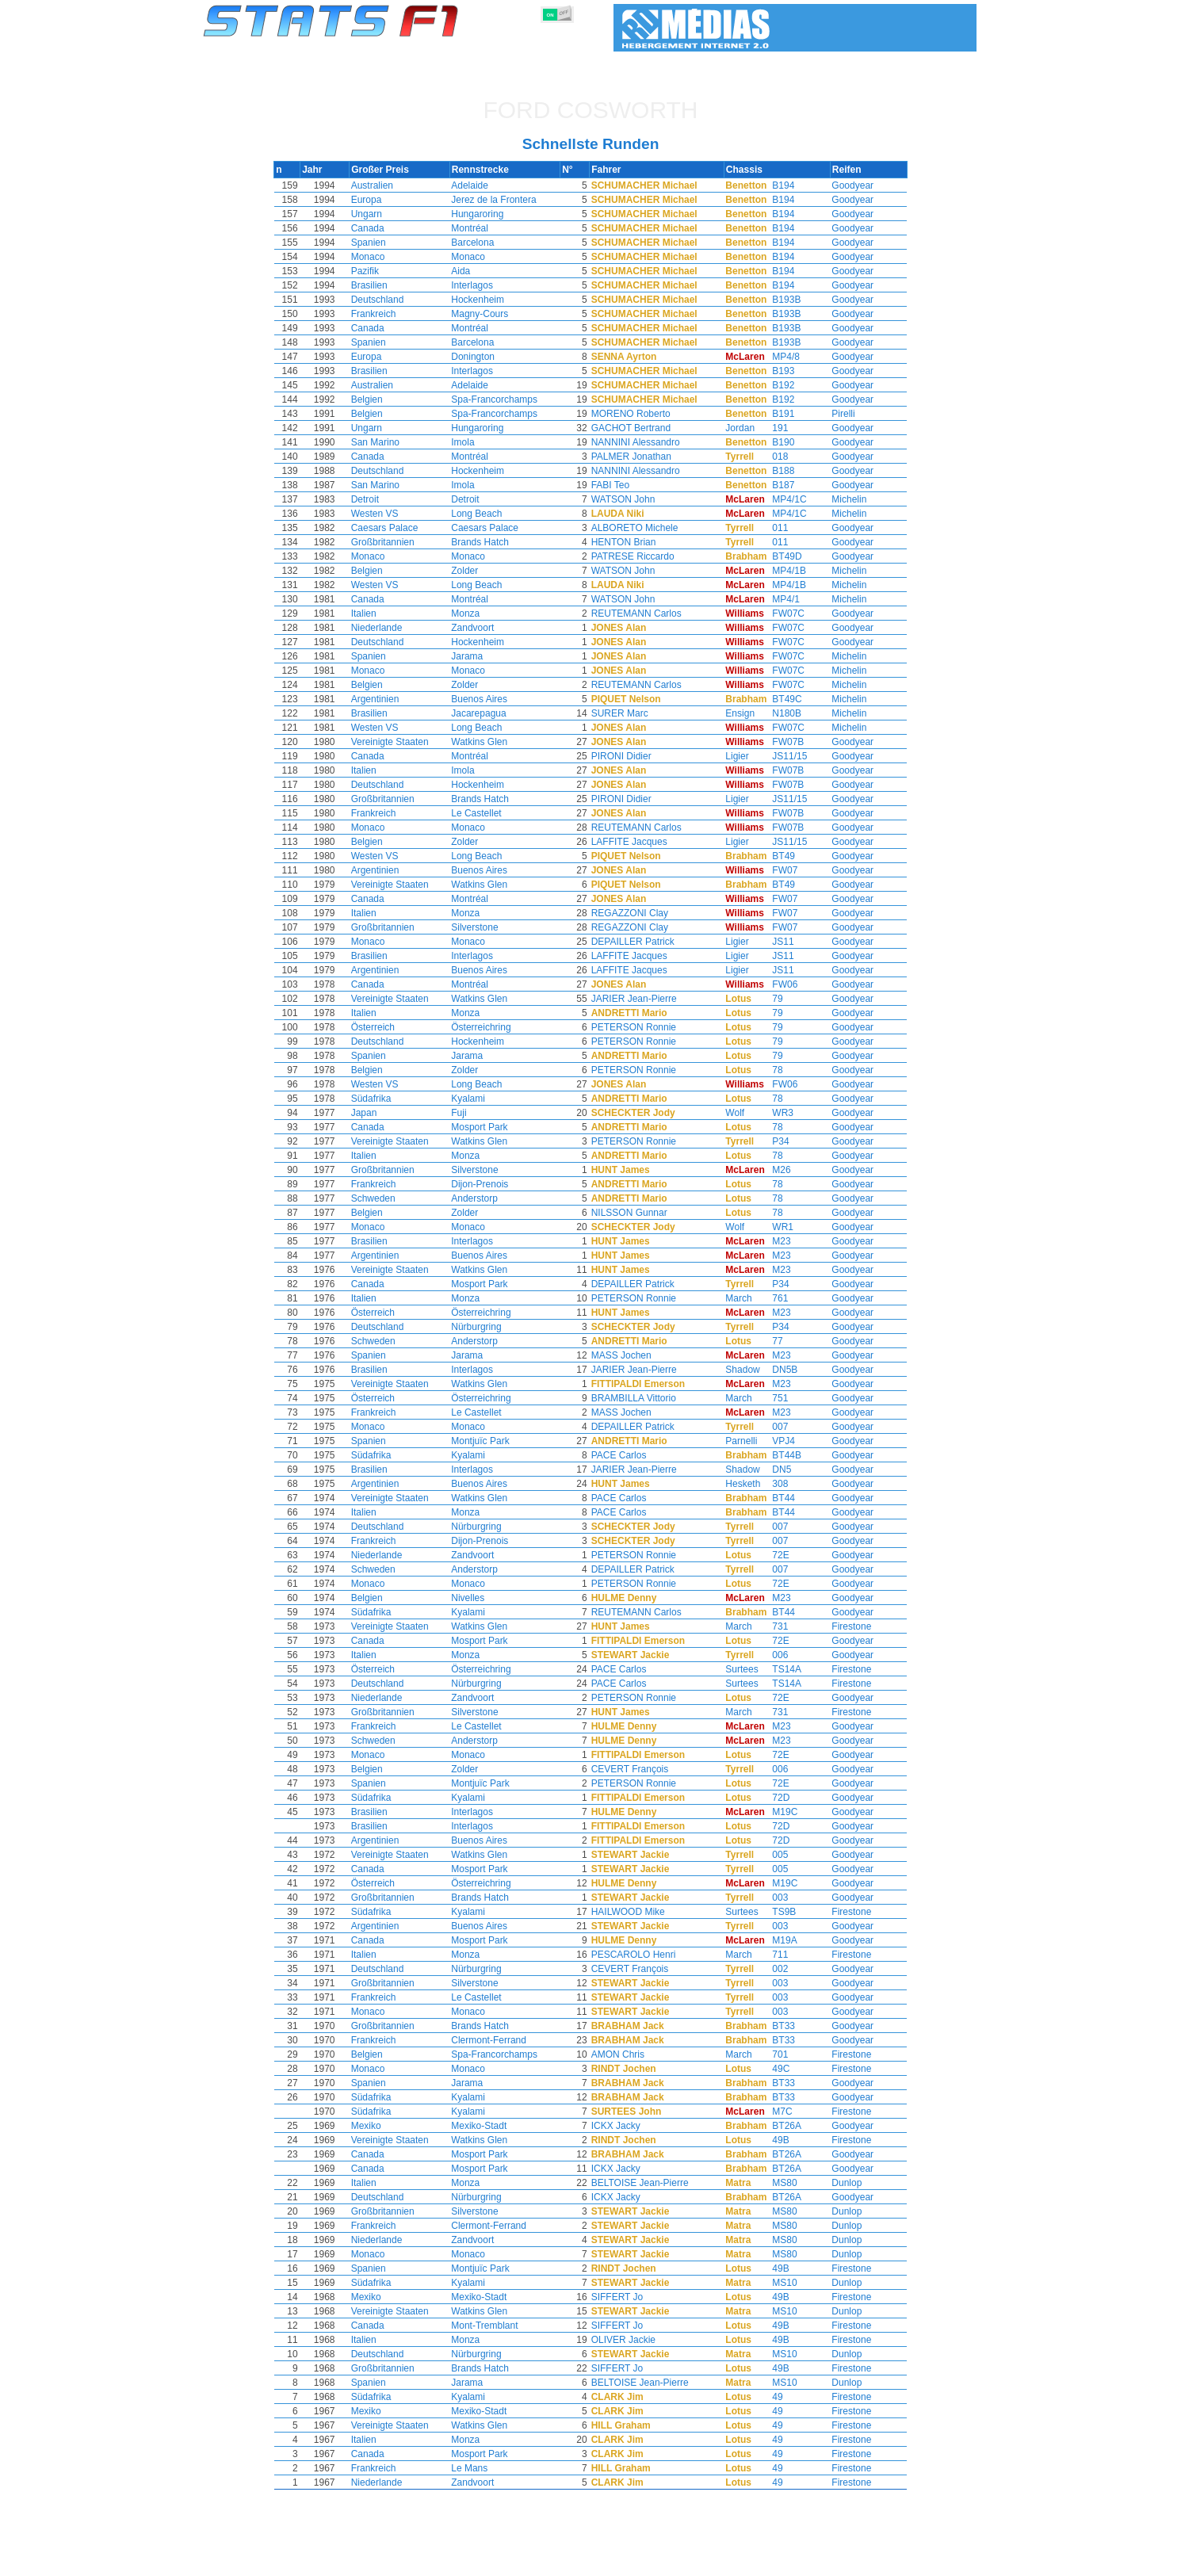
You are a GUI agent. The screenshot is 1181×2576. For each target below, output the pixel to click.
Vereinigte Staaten (400, 741)
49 (767, 2396)
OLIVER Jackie (633, 2339)
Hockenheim (486, 299)
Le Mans (478, 2468)
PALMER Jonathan (641, 456)
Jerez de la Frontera (502, 199)
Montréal (478, 228)
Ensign (728, 713)
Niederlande (387, 627)
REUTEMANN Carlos (646, 613)
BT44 (773, 1498)
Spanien (378, 242)
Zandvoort (481, 627)
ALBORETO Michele (644, 527)
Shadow (731, 1369)
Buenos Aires (488, 699)
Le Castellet (485, 813)
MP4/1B (779, 570)
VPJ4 (773, 1441)
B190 (773, 442)
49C (771, 2068)
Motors (548, 2560)
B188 (773, 470)
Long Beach (485, 513)
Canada (378, 228)
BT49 (773, 856)
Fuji (467, 1112)
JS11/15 (779, 756)
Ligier (725, 756)
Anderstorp (483, 1198)
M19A (774, 1940)
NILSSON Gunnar (639, 1212)
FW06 (775, 984)
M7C (772, 2111)
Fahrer (425, 2560)
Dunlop (837, 2182)
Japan (374, 1112)
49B (770, 2140)
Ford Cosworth (590, 110)
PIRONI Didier (631, 756)
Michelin (839, 499)
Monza (474, 613)
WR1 (773, 1227)
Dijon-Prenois (488, 1184)
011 (770, 527)
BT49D (777, 556)
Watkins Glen (488, 741)
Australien (382, 185)
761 (770, 1298)
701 (770, 2054)
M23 (771, 1241)
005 (770, 1854)
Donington (481, 356)
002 (770, 1968)
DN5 (772, 1469)
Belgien (377, 399)
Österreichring (489, 1027)
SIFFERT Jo (627, 2297)
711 (770, 1954)
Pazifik (375, 271)
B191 (773, 413)
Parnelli (730, 1441)
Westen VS (385, 513)
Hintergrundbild (876, 2560)
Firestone (842, 1626)
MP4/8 (776, 356)
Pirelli (833, 413)
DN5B (775, 1369)
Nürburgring (485, 1326)
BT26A (777, 2125)
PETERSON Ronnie (643, 1027)
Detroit (375, 499)
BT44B (777, 1455)
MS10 (774, 2282)
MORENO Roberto (640, 413)
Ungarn (376, 214)
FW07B (778, 741)
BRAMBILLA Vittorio (643, 1398)
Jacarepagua (487, 713)
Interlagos (481, 285)
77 (767, 1341)
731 (770, 1626)
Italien (374, 613)
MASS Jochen (631, 1355)
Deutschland (388, 299)
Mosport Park (488, 1127)
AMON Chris (627, 2054)
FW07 (775, 870)
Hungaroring (486, 214)
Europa (376, 199)
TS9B (774, 1911)
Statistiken (251, 2560)
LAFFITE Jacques (639, 841)
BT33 (773, 2025)
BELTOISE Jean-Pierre (649, 2182)
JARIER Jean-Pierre (643, 998)
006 (770, 1655)
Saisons (307, 2560)
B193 (773, 370)
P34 (770, 1141)
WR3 (773, 1112)
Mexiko (376, 2125)
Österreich (383, 1027)
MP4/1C (779, 499)
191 (770, 428)
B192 (773, 385)
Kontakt (943, 2560)
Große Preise (368, 2560)
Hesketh (731, 1483)
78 (767, 1070)
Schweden (383, 1198)
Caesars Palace (395, 527)
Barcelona (481, 242)
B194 (773, 185)
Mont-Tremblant (493, 2325)
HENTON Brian (633, 542)
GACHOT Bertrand (640, 428)
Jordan (728, 428)
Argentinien (385, 699)
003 (770, 1897)
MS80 (774, 2182)
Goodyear (843, 185)
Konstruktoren (487, 2560)
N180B (777, 713)
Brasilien (379, 285)
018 (770, 456)
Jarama (475, 656)
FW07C (778, 613)
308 (770, 1483)
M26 (771, 1169)
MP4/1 (776, 599)
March (727, 1298)
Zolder (473, 570)
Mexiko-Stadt (487, 2125)
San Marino (385, 442)
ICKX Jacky (625, 2125)
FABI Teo (620, 485)
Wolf (723, 1112)
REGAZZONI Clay (639, 913)
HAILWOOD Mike (638, 1911)
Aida (469, 271)
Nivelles (476, 1597)
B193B (776, 299)
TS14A (777, 1669)
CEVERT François (639, 1769)
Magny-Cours (488, 313)
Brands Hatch (489, 542)
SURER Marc (629, 713)
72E (770, 1555)
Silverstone (483, 927)
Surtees (730, 1669)
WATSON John (633, 499)
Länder (636, 2560)
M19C (775, 1811)
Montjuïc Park (489, 1441)
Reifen (592, 2560)
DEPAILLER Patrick (642, 941)
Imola (471, 442)
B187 (773, 485)
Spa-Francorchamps (503, 399)
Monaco (378, 256)
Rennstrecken (697, 2560)
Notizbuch (766, 2560)
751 (770, 1398)
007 (770, 1426)
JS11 (773, 941)
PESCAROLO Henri (643, 1954)
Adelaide (478, 185)
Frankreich (384, 313)
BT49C (777, 699)
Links (814, 2560)
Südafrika (381, 1098)
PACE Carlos (628, 1455)
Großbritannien (393, 542)
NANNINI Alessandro (645, 442)
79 (767, 998)
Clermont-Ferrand (497, 2040)
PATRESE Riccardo (642, 556)
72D (771, 1797)
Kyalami (477, 1098)
